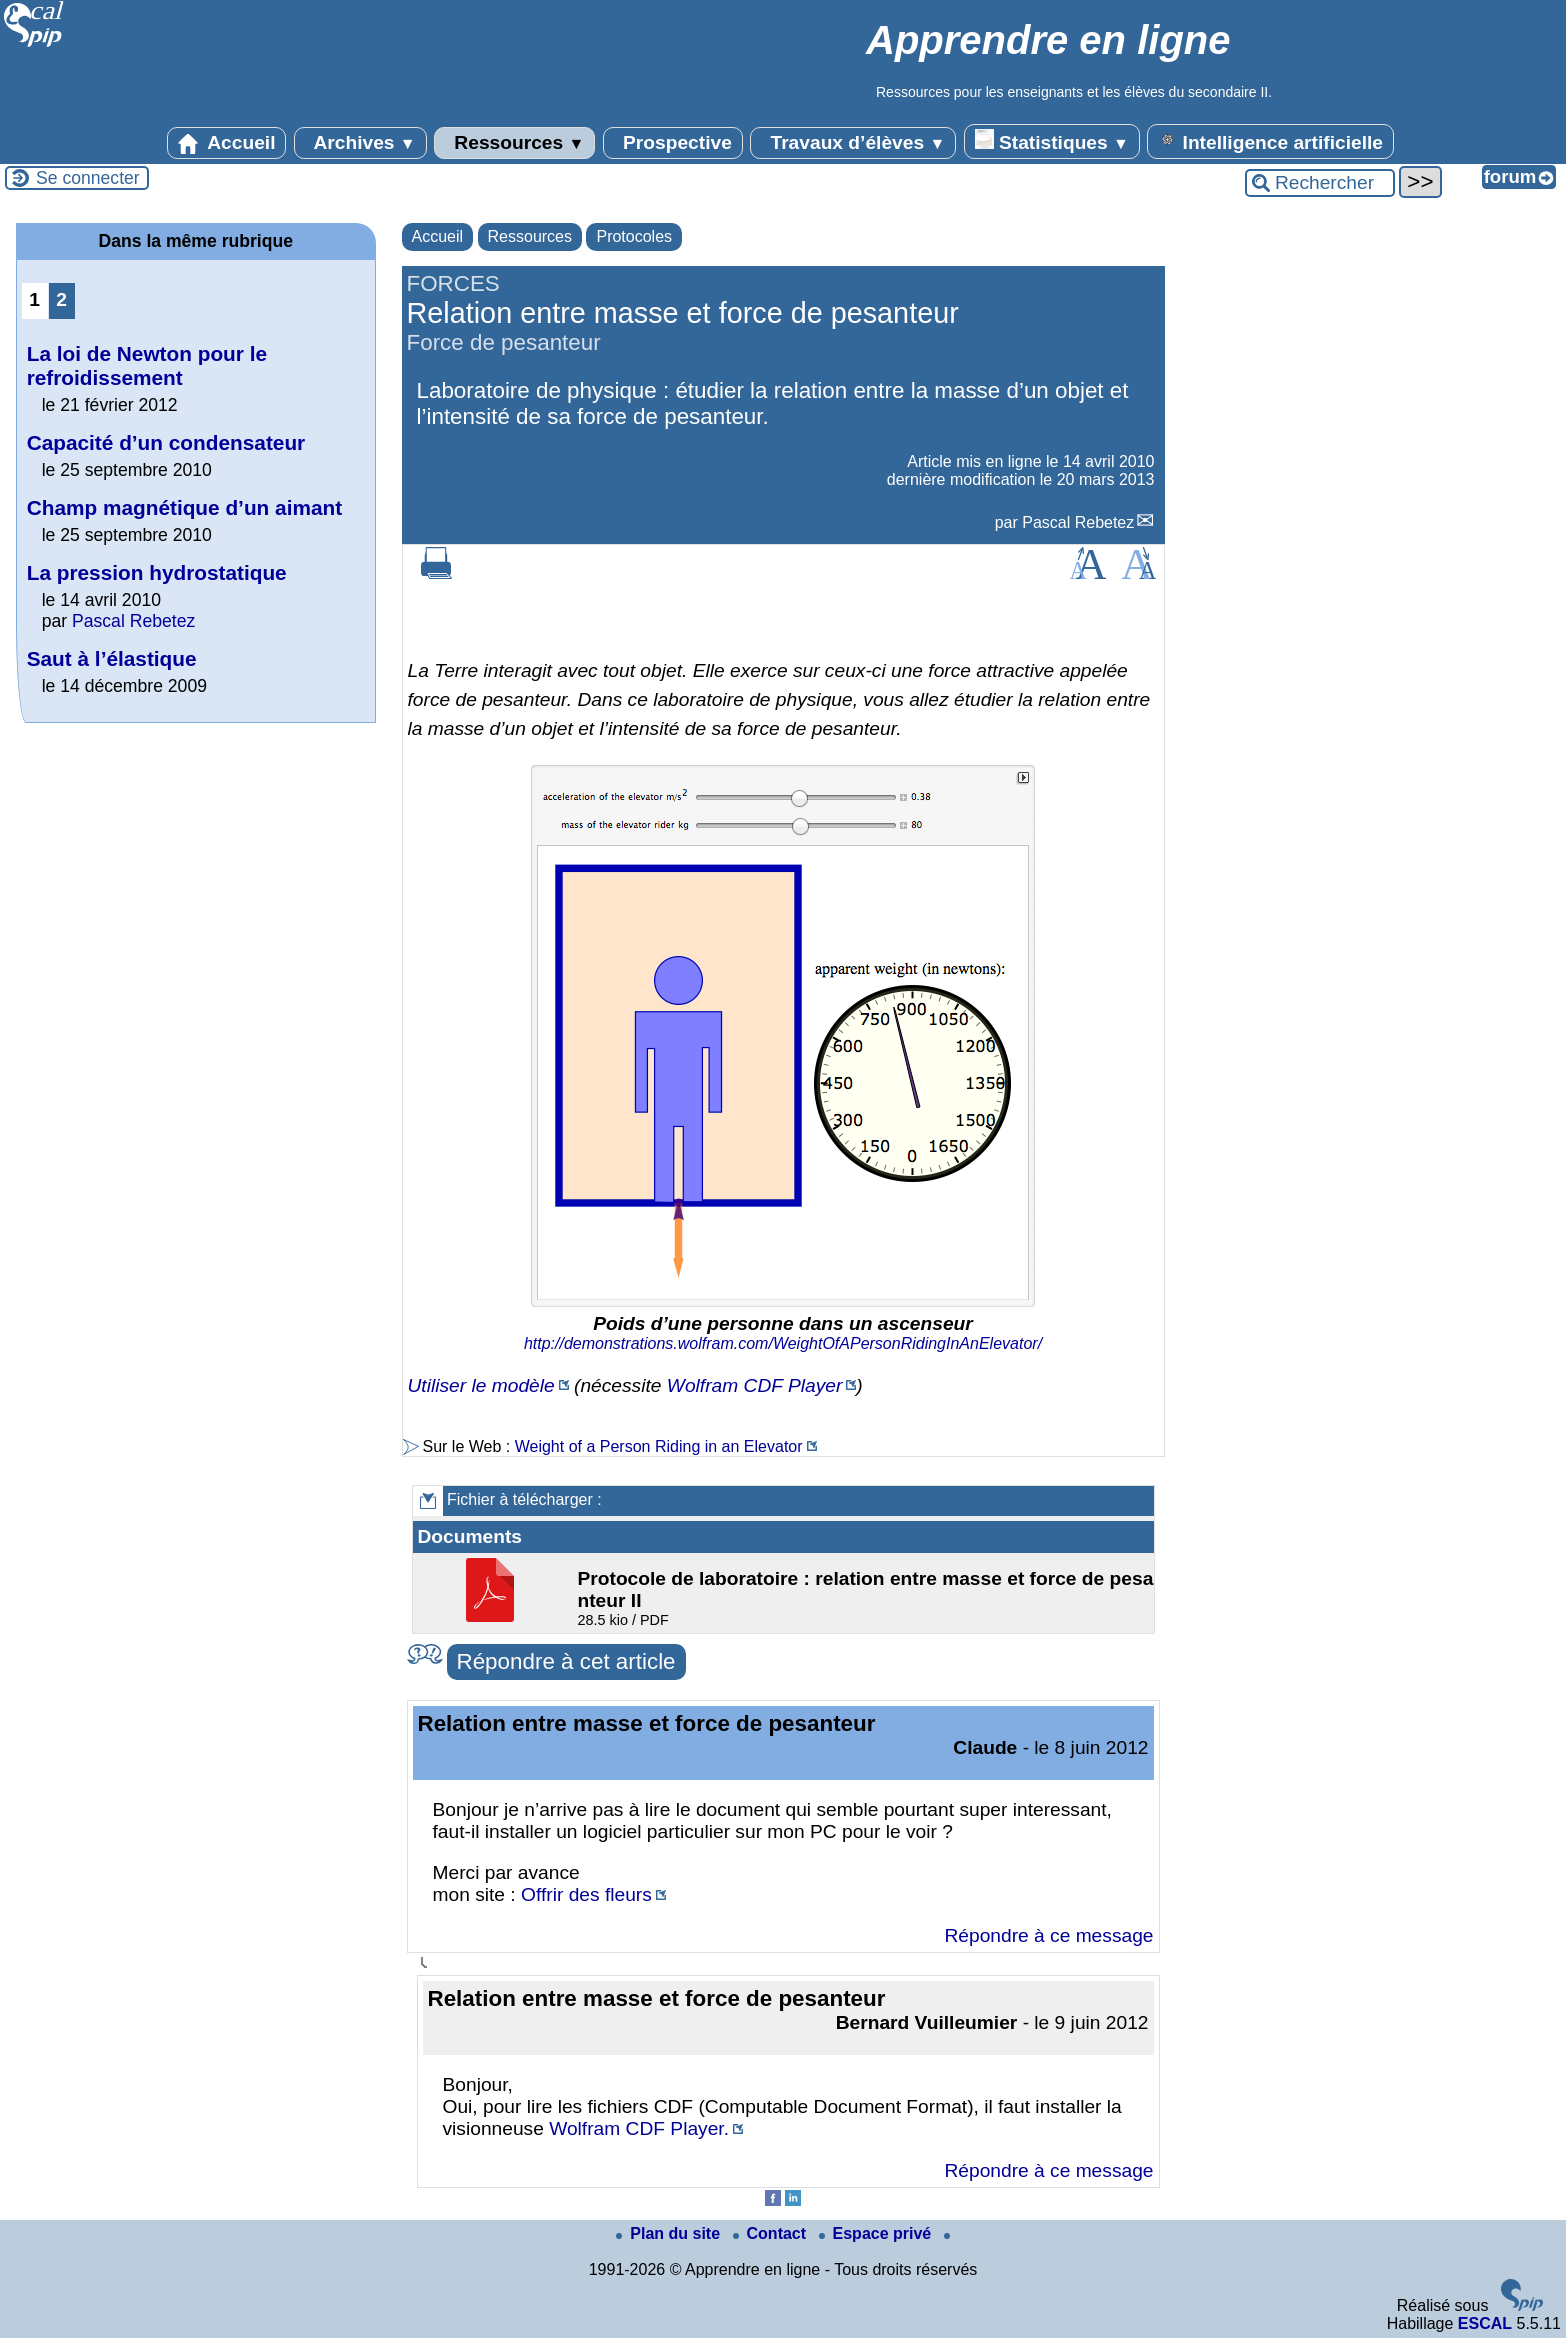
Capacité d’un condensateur (166, 442)
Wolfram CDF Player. (639, 2128)
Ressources (514, 143)
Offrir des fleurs (586, 1894)
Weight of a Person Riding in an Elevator (659, 1446)
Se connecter (88, 178)
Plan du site (670, 2233)
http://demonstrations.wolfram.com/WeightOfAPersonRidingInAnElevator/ (783, 1343)
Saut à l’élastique (112, 658)
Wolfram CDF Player (755, 1385)
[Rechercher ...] (1320, 183)
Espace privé (877, 2233)
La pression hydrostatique (157, 572)
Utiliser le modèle (481, 1385)
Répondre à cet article (566, 1661)
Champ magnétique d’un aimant (184, 507)
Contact (772, 2233)
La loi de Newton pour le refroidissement (147, 365)
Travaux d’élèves (853, 143)
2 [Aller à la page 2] (61, 299)
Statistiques (1052, 141)
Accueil (227, 143)
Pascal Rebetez (1078, 522)
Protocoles (634, 236)
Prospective (673, 143)
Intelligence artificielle (1270, 141)
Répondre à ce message (1048, 1935)
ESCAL (1485, 2323)
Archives (360, 143)
